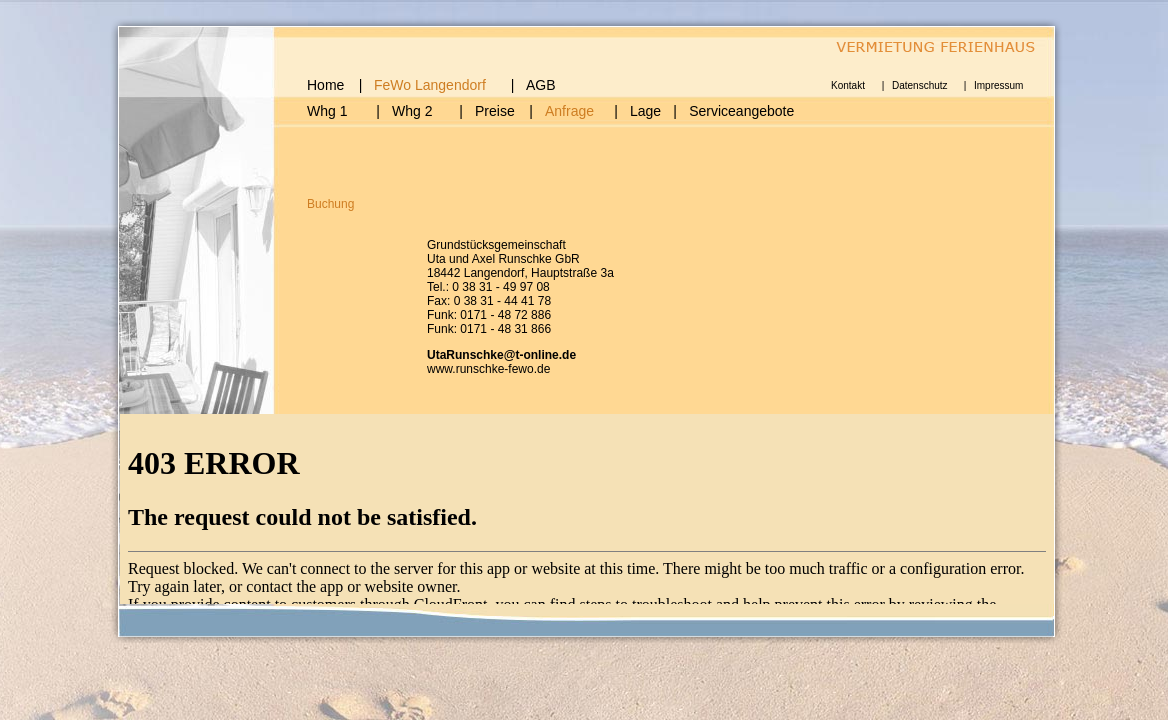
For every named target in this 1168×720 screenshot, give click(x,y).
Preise (495, 111)
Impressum (998, 85)
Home (325, 85)
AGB (541, 85)
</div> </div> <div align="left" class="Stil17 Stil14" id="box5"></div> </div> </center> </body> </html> (587, 514)
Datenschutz (920, 85)
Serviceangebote (741, 111)
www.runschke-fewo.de (488, 369)
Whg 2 (412, 111)
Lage (645, 111)
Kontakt (848, 85)
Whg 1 (327, 111)
